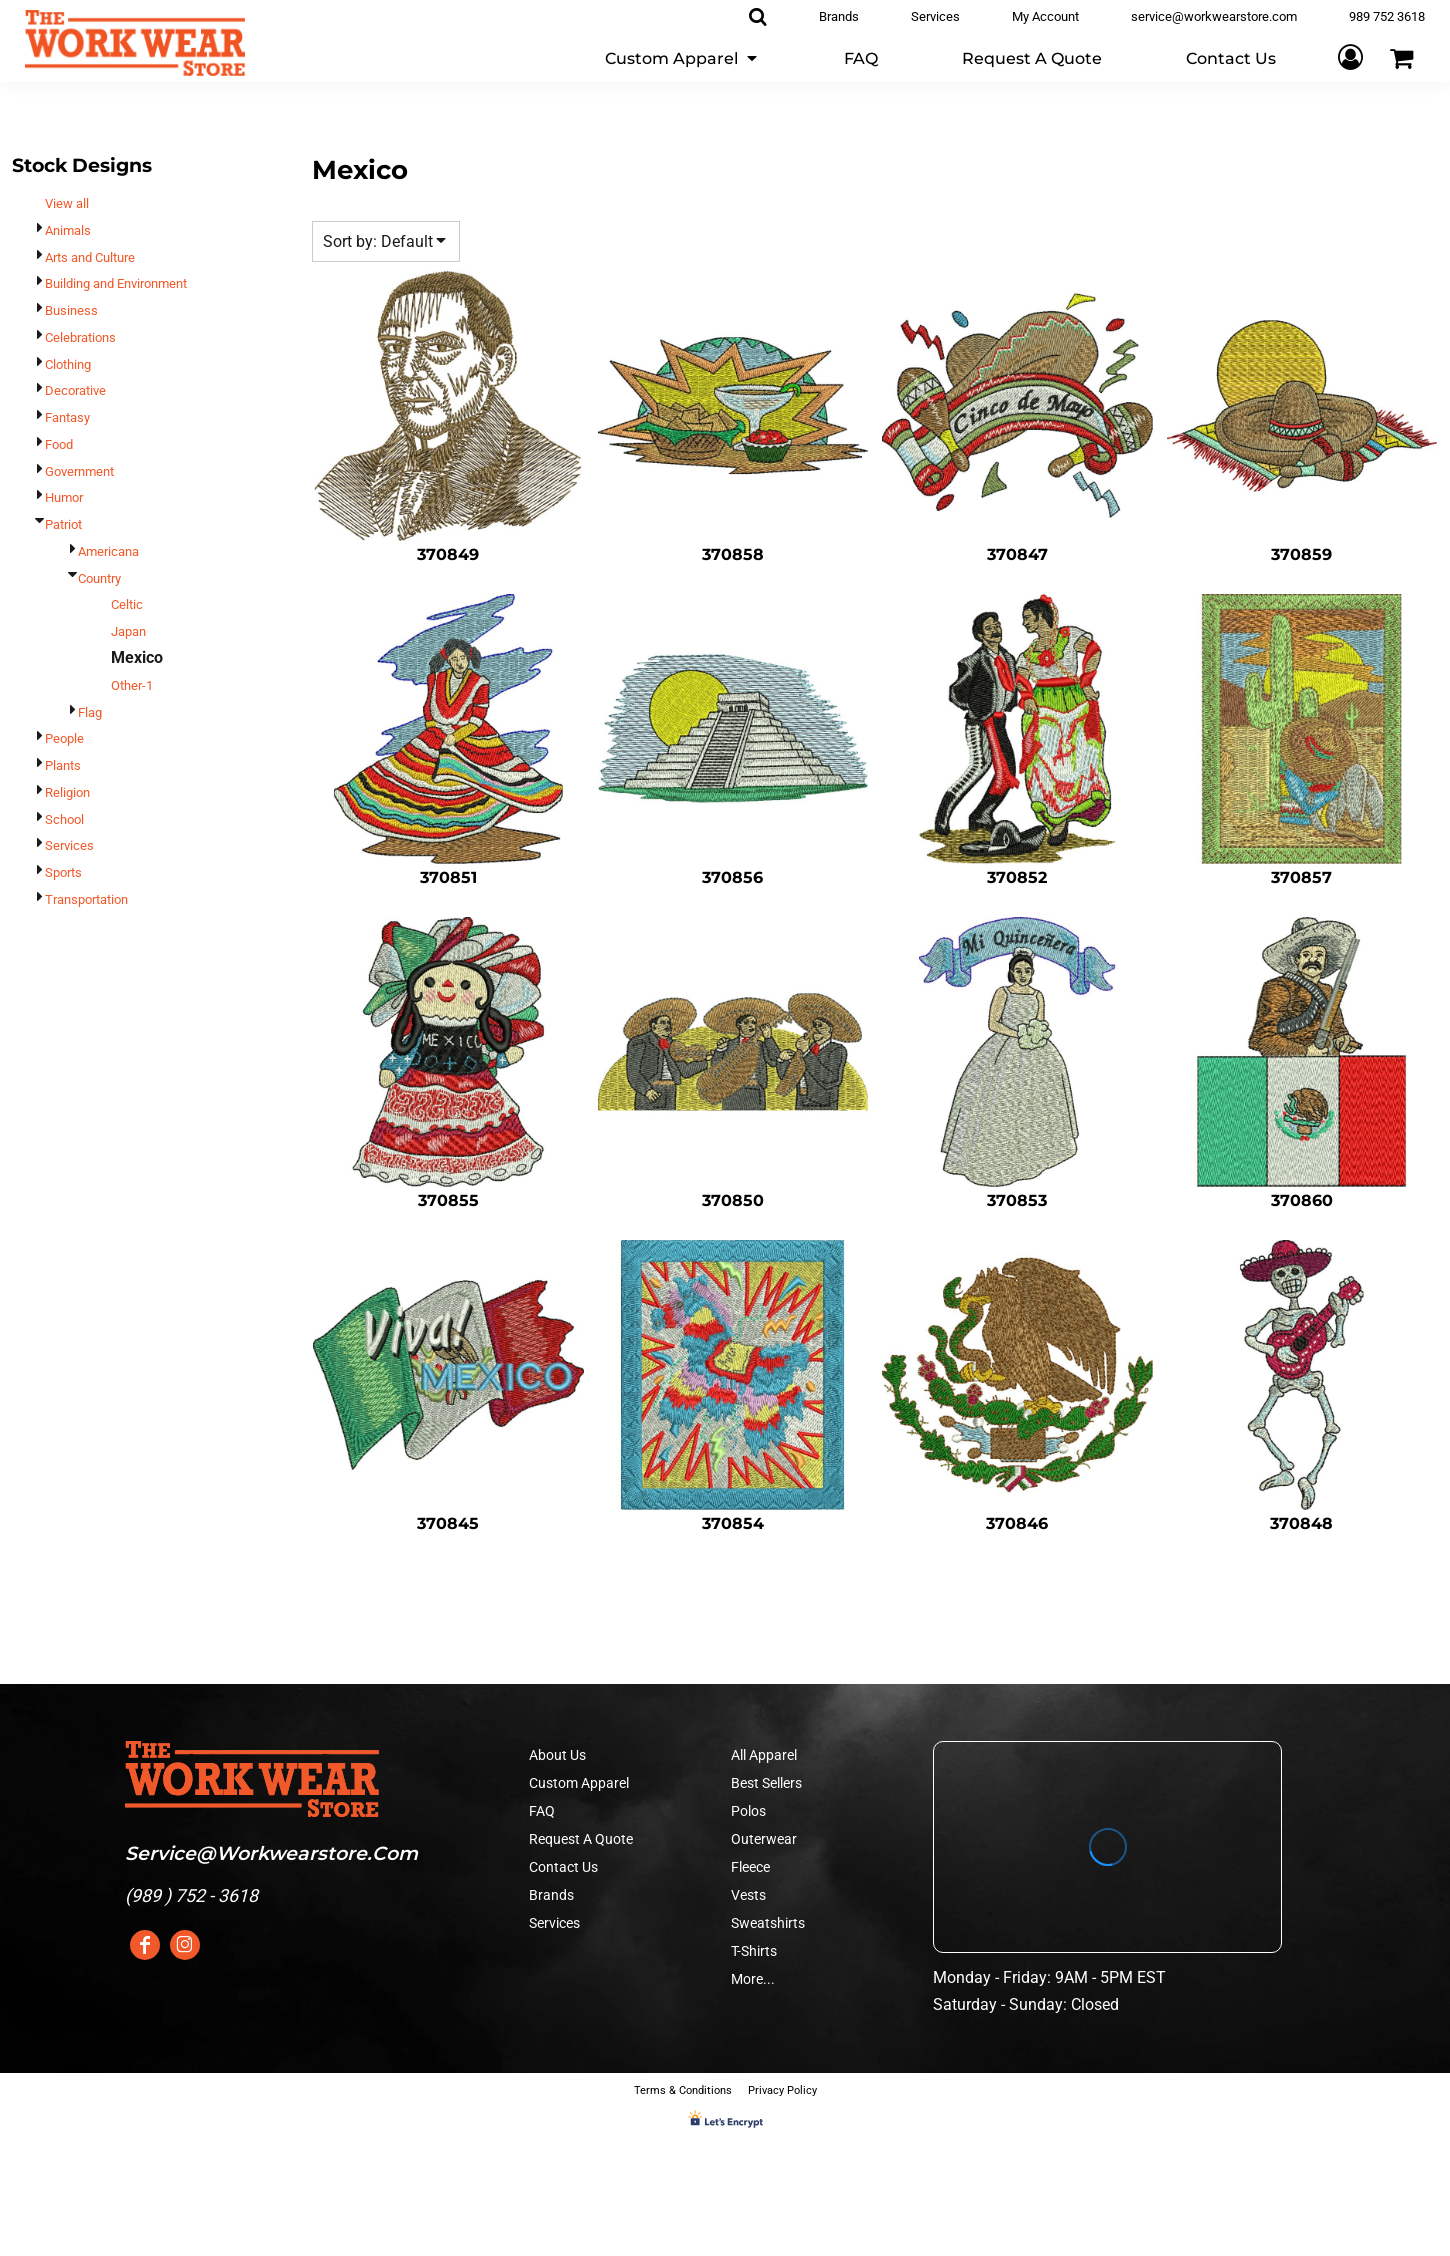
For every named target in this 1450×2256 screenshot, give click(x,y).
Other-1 (132, 685)
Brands (551, 1895)
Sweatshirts (768, 1923)
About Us (557, 1755)
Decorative (75, 390)
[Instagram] (185, 1945)
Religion (67, 792)
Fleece (750, 1867)
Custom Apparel (579, 1783)
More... (753, 1979)
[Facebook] (145, 1945)
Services (69, 845)
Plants (63, 765)
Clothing (68, 364)
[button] (682, 57)
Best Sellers (766, 1783)
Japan (128, 631)
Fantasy (67, 417)
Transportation (86, 899)
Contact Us (563, 1867)
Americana (108, 551)
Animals (68, 230)
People (64, 738)
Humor (64, 497)
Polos (748, 1811)
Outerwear (764, 1839)
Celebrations (80, 337)
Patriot (63, 524)
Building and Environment (116, 283)
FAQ (542, 1811)
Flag (90, 712)
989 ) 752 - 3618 (194, 1895)
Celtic (127, 604)
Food (59, 444)
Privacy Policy (782, 2090)
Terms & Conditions (683, 2090)
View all (67, 203)
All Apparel (764, 1755)
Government (79, 471)
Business (71, 310)
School (64, 819)
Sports (63, 872)
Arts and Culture (90, 257)
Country (99, 578)
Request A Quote (581, 1839)
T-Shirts (754, 1951)
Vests (748, 1895)
